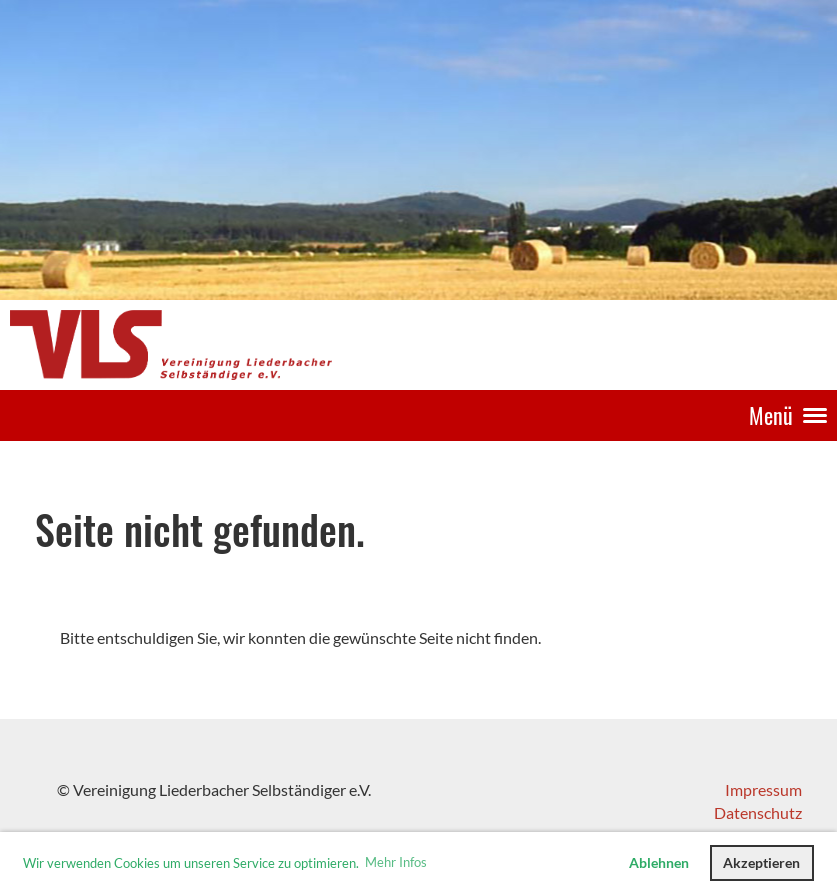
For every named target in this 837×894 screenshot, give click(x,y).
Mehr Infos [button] (396, 862)
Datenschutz (758, 812)
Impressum (763, 789)
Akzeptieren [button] (761, 862)
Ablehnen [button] (659, 862)
